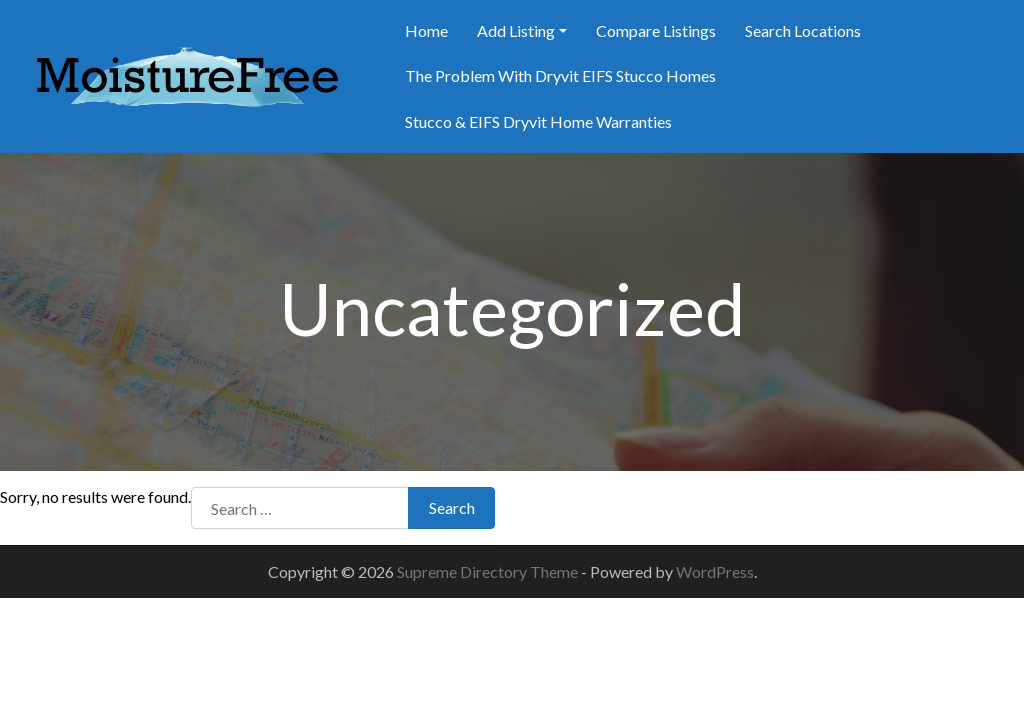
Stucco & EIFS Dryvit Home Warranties (538, 121)
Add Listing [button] (516, 30)
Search (452, 507)
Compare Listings (656, 30)
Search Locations (803, 30)
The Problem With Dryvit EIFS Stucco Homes (560, 75)
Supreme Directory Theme (489, 571)
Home (426, 30)
